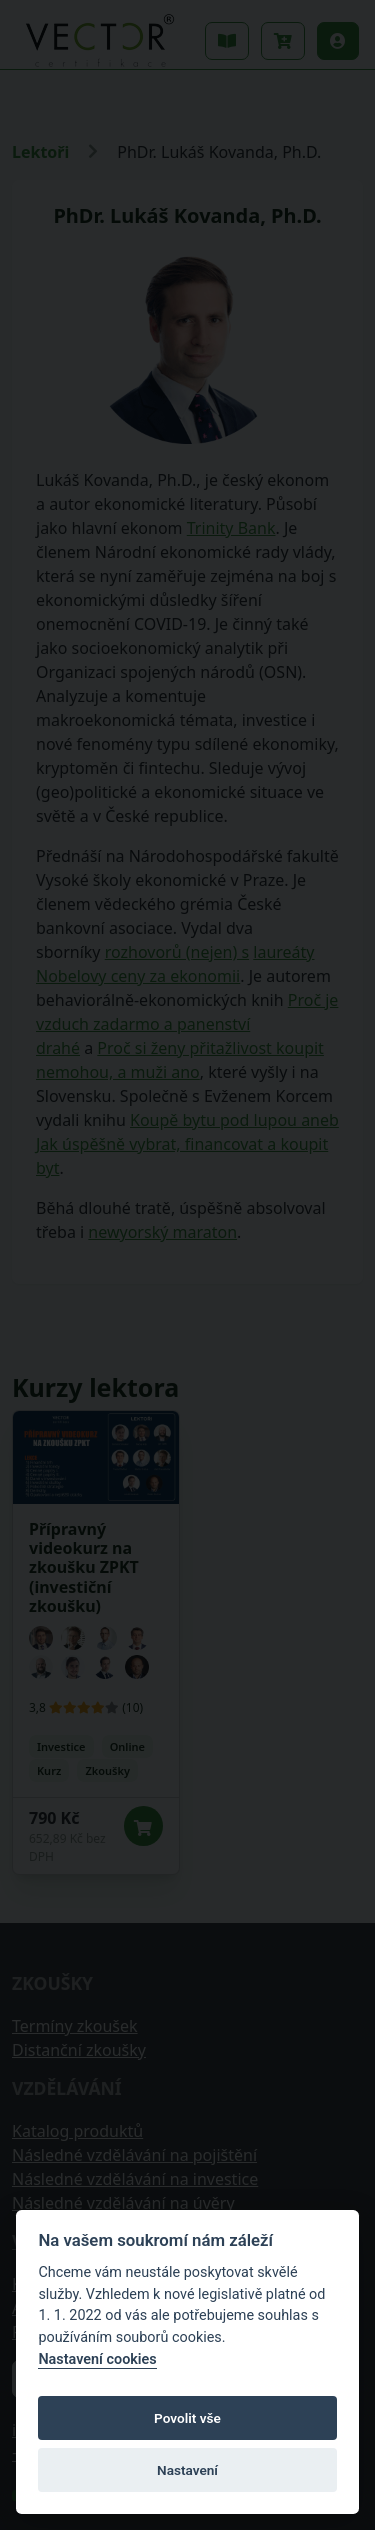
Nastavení (187, 2470)
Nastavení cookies (97, 2359)
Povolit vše (187, 2418)
